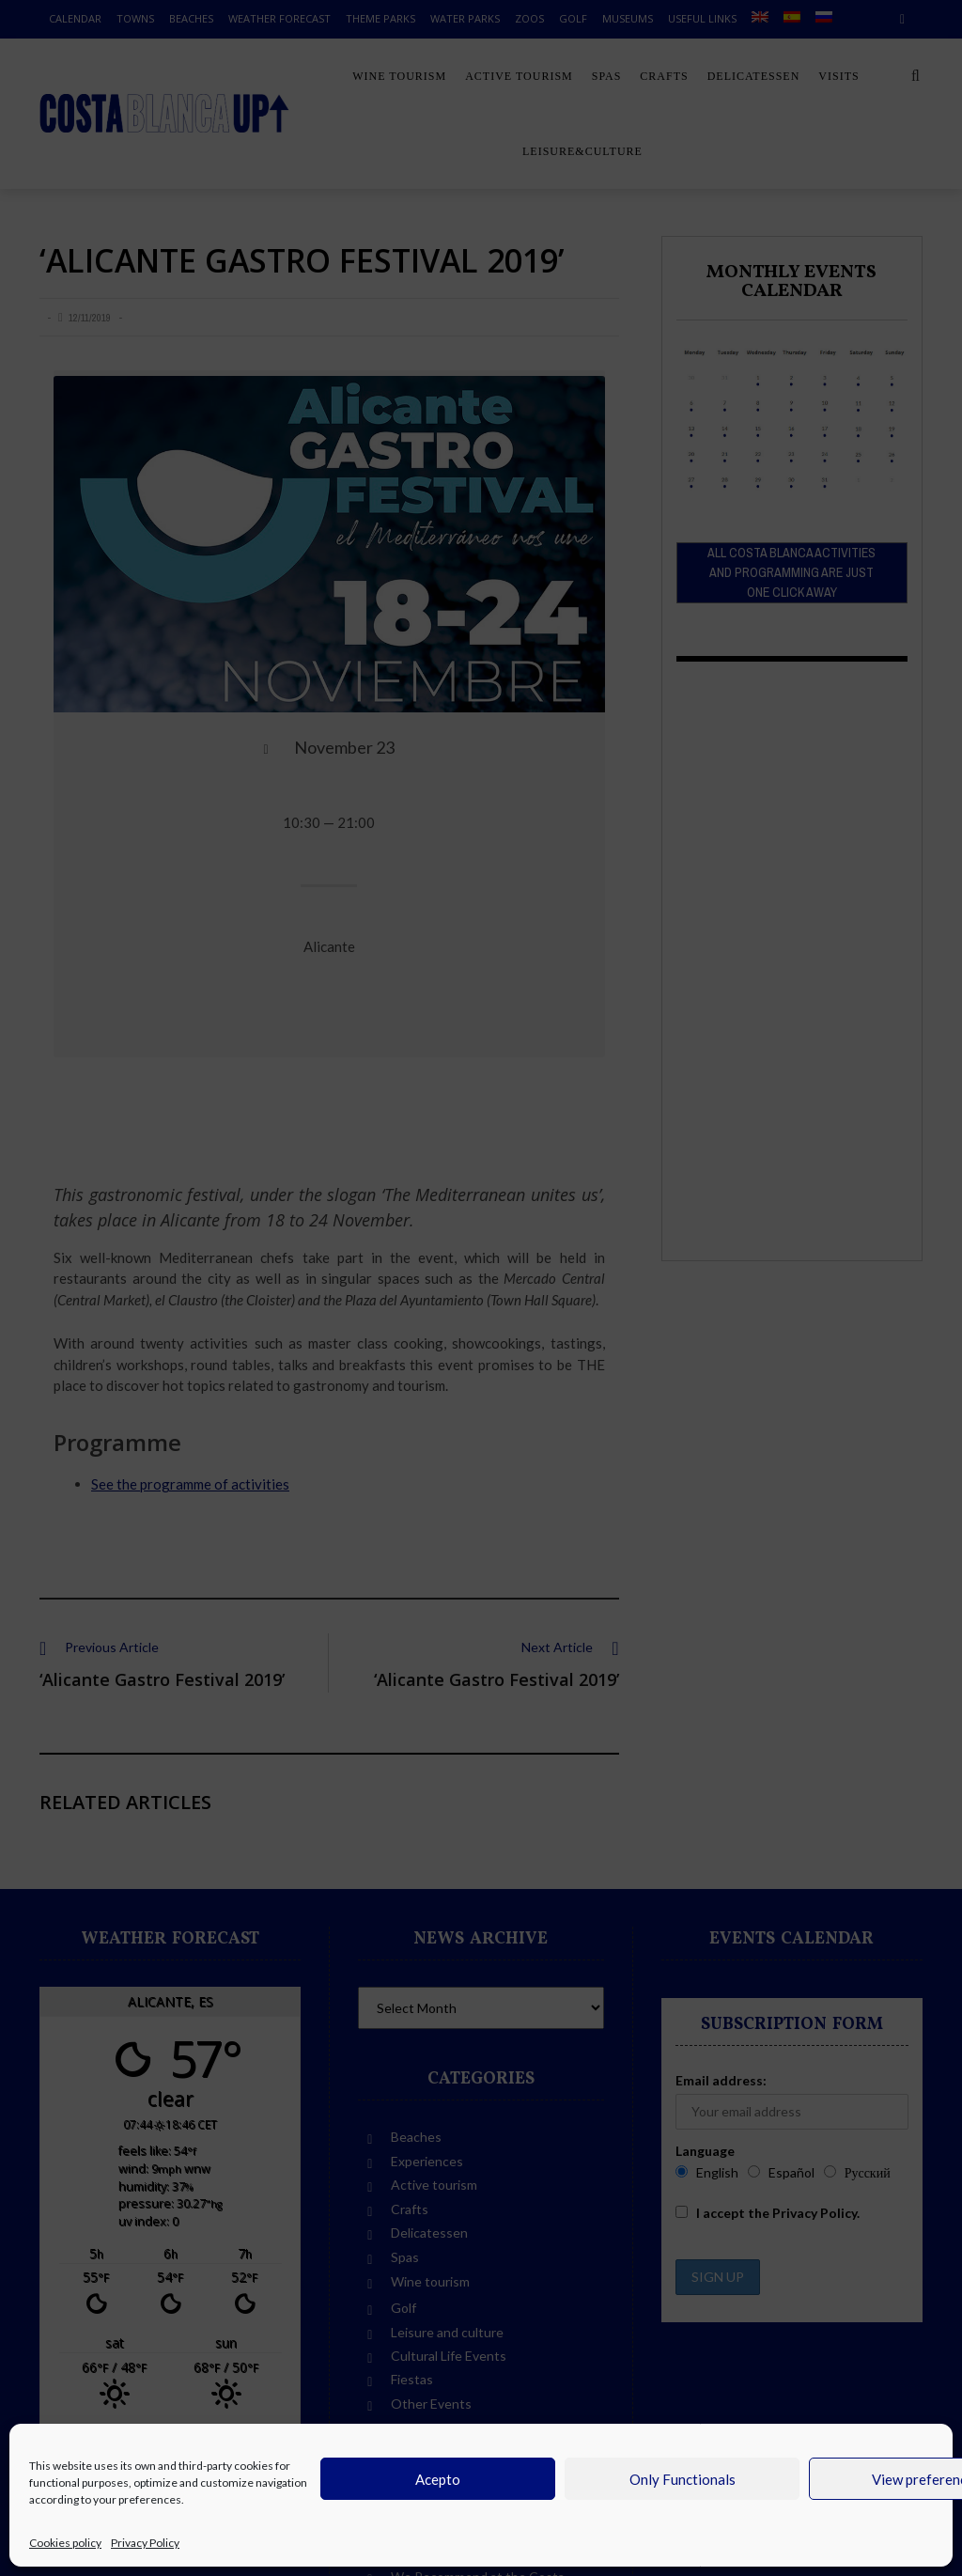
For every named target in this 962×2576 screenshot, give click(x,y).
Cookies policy (65, 2543)
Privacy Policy (145, 2543)
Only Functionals (682, 2479)
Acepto (437, 2479)
